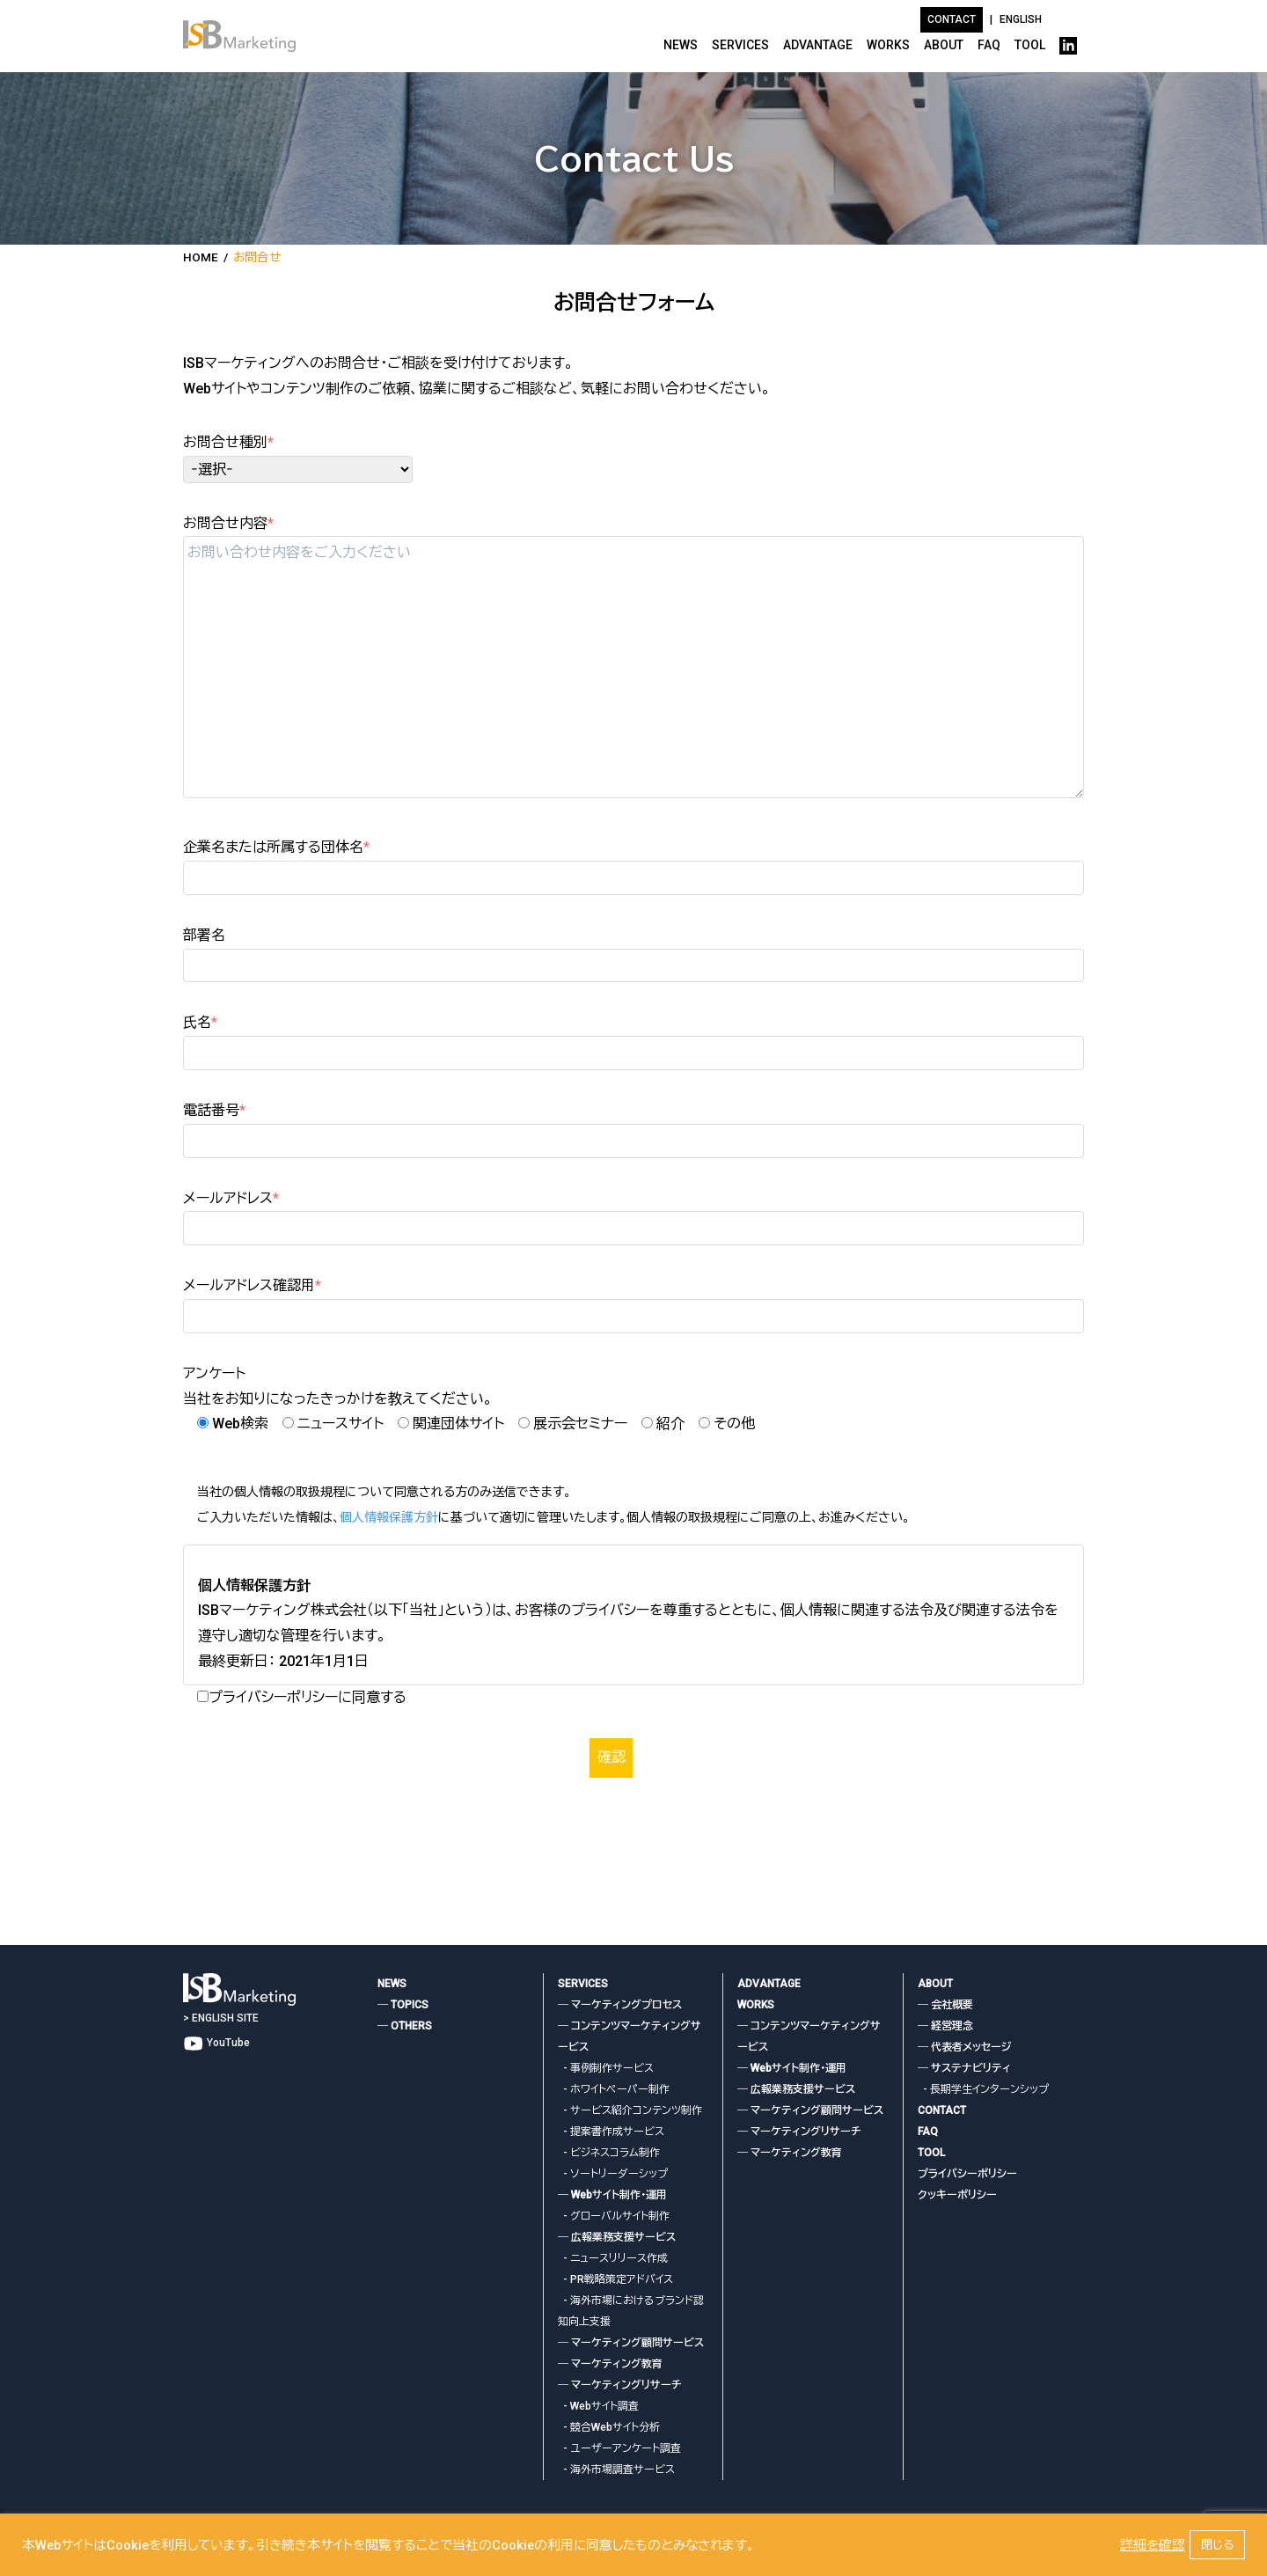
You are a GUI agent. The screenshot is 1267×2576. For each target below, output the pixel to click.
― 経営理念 (945, 2026)
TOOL (1029, 45)
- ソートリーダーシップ (613, 2174)
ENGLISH (1021, 19)
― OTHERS (404, 2026)
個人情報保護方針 (389, 1517)
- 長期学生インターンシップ (983, 2089)
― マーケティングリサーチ (620, 2385)
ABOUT (943, 45)
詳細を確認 (1152, 2545)
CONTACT (942, 2110)
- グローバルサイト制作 (614, 2216)
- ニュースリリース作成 (613, 2258)
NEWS (680, 45)
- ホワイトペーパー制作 (614, 2089)
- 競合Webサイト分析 (609, 2427)
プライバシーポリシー (967, 2174)
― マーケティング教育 (610, 2364)
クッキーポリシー (957, 2195)
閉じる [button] (1217, 2544)
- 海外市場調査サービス (616, 2469)
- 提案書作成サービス (611, 2131)
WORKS (888, 45)
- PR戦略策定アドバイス (615, 2279)
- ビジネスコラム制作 (609, 2153)
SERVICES (740, 45)
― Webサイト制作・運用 (612, 2195)
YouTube (216, 2043)
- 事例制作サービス (606, 2068)
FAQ (989, 45)
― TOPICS (402, 2005)
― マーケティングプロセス (620, 2005)
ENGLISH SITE (225, 2017)
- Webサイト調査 (598, 2406)
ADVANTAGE (818, 45)
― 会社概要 (945, 2005)
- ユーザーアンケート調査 (619, 2448)
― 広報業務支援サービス (617, 2237)
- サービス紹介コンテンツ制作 (630, 2110)
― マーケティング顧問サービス (631, 2343)
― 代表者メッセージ (964, 2047)
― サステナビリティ (964, 2068)
